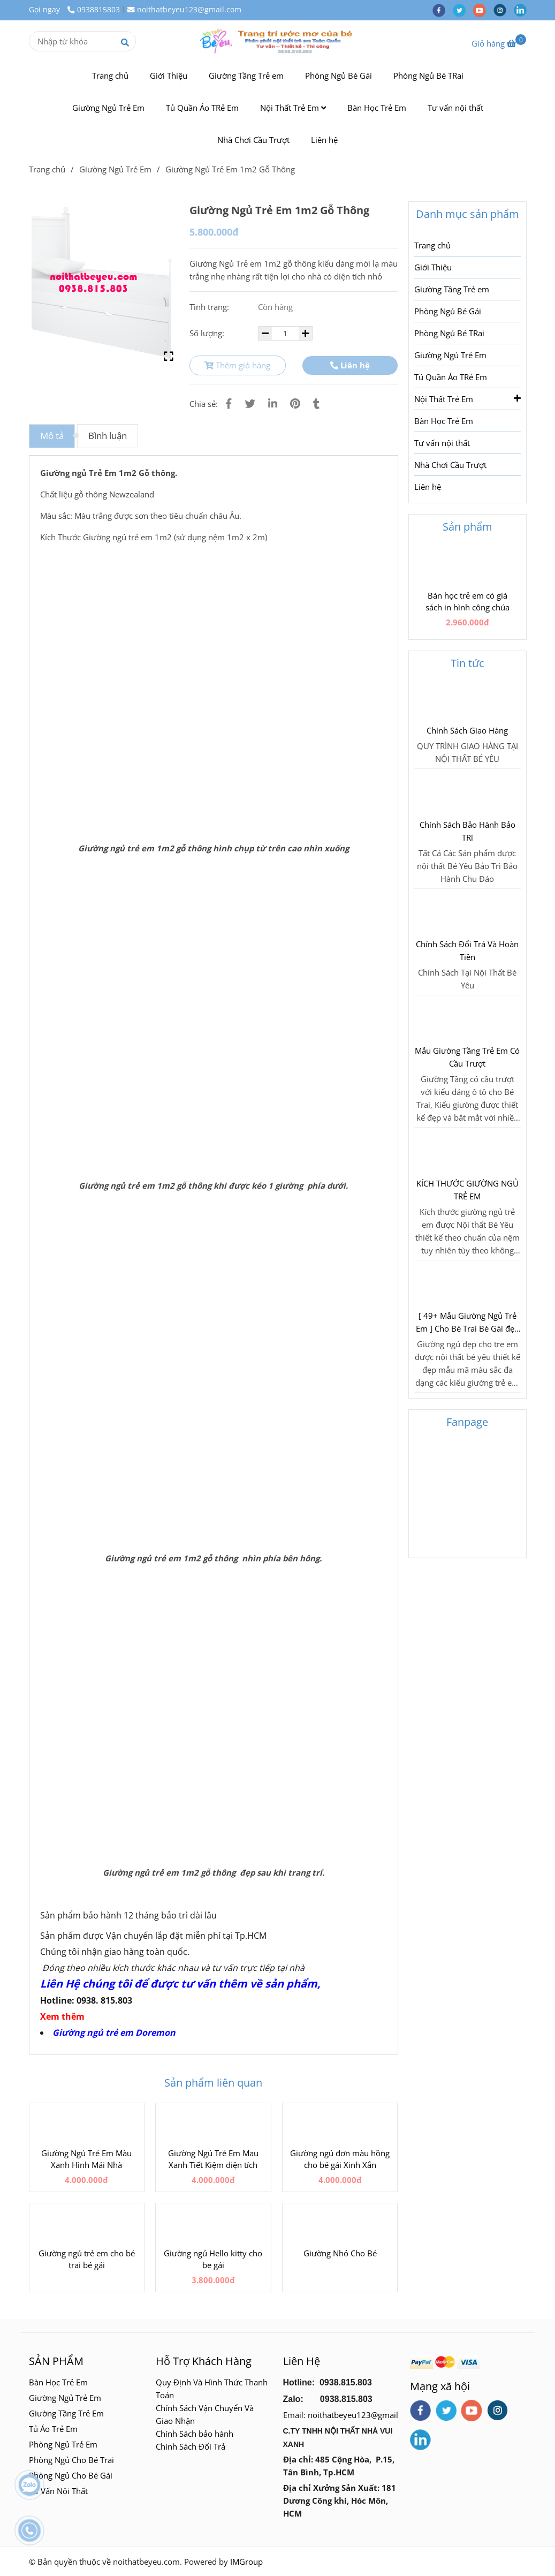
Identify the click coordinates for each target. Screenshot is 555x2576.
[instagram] (503, 9)
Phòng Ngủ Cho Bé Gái (70, 2475)
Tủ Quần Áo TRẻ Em (202, 107)
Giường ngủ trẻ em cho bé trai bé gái (87, 2259)
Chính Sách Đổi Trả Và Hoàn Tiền (467, 950)
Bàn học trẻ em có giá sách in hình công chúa (467, 601)
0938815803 (93, 9)
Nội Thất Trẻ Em (293, 107)
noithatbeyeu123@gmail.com (184, 9)
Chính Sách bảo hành (194, 2433)
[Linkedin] (273, 403)
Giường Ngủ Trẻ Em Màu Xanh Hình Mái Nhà (86, 2159)
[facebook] (442, 9)
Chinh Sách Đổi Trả (190, 2446)
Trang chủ (110, 75)
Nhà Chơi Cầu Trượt (253, 139)
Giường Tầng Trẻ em (246, 75)
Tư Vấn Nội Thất (59, 2491)
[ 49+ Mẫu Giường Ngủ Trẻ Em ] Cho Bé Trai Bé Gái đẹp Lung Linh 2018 (467, 1322)
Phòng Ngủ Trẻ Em (63, 2444)
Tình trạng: (210, 306)
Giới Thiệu (168, 75)
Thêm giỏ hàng (237, 365)
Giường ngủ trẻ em (93, 2032)
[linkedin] (523, 9)
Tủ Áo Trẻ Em (53, 2428)
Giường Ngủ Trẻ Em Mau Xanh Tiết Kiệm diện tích (213, 2159)
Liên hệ (324, 139)
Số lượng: (207, 333)
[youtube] (483, 9)
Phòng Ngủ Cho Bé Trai (72, 2459)
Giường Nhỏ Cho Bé (340, 2253)
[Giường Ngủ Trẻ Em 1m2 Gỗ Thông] (277, 41)
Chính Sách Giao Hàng (467, 730)
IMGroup (246, 2561)
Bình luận (107, 435)
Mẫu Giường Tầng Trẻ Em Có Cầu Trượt (467, 1057)
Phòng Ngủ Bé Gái (338, 75)
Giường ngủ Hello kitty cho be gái (213, 2259)
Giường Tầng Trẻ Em (66, 2413)
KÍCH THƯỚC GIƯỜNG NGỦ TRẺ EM (467, 1190)
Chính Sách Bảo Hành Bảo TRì (467, 831)
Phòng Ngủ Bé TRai (428, 75)
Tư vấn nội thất (455, 107)
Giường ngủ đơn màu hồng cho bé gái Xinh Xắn (340, 2159)
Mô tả (52, 435)
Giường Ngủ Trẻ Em (108, 107)
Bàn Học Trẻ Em (376, 107)
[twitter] (463, 9)
